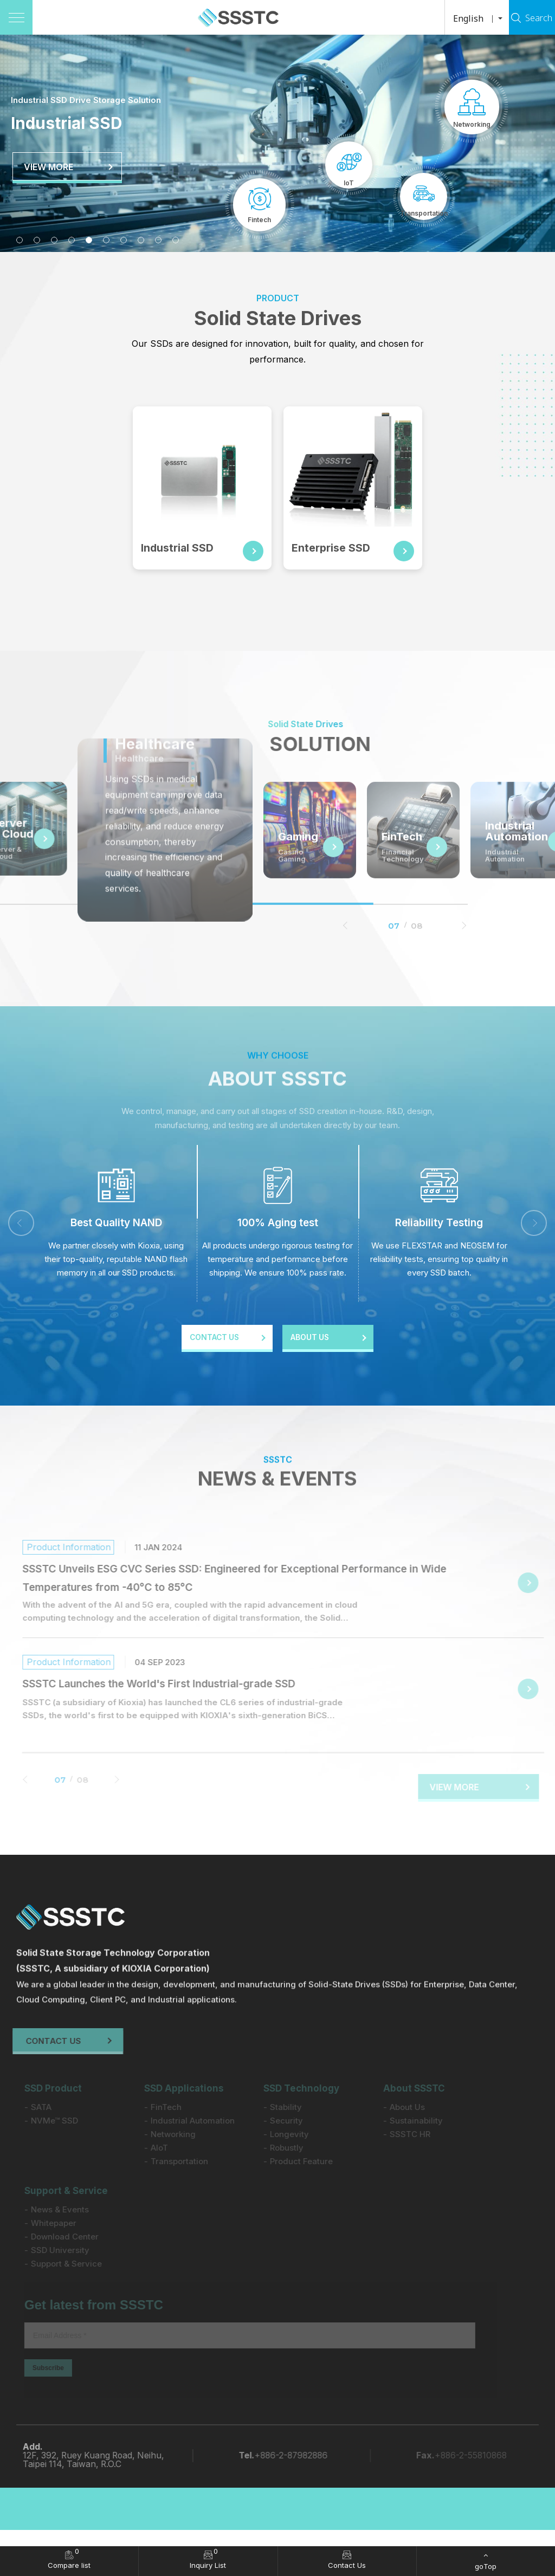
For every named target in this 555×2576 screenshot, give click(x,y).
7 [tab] (123, 240)
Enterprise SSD (334, 548)
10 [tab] (175, 240)
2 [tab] (37, 240)
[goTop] (486, 2561)
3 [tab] (54, 240)
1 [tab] (19, 240)
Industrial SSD (181, 548)
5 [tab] (89, 240)
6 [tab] (106, 240)
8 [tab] (141, 240)
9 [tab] (158, 240)
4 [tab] (71, 240)
